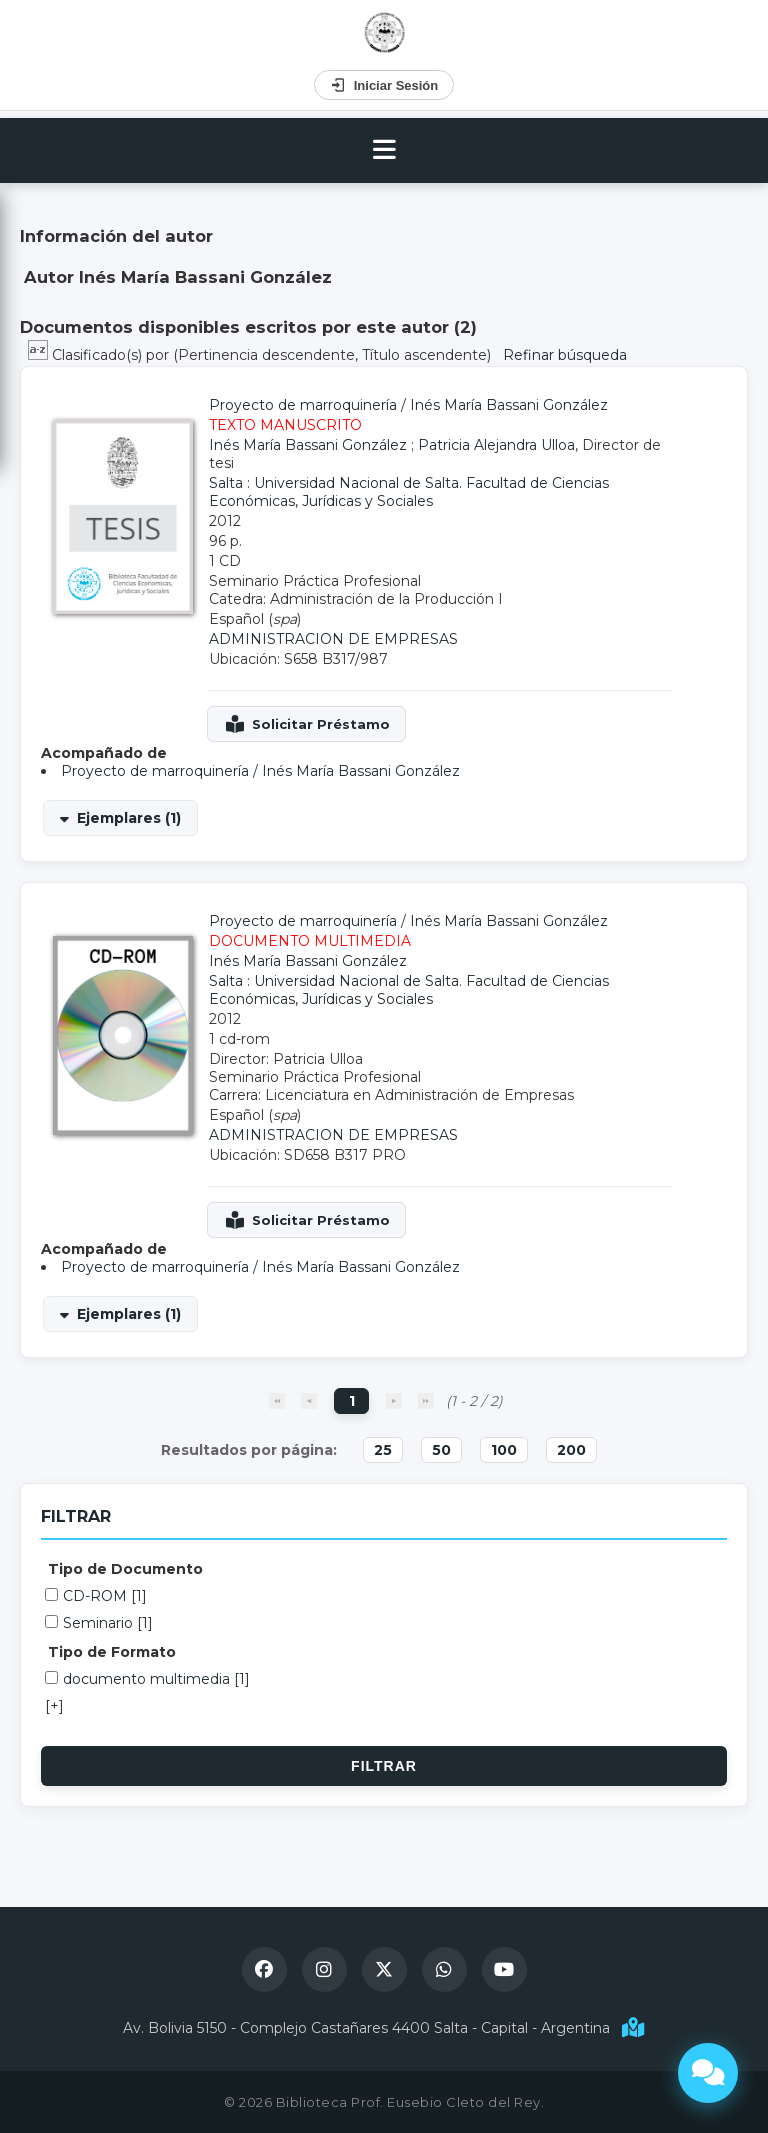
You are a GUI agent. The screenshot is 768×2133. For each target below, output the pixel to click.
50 (441, 1450)
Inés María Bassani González (509, 405)
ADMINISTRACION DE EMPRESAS (333, 639)
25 (383, 1450)
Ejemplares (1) (129, 818)
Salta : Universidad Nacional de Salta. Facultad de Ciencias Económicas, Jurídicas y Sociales (409, 492)
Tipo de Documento (125, 1569)
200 (571, 1450)
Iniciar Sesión (384, 85)
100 (504, 1450)
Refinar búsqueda (565, 355)
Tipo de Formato (112, 1652)
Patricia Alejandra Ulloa (496, 445)
